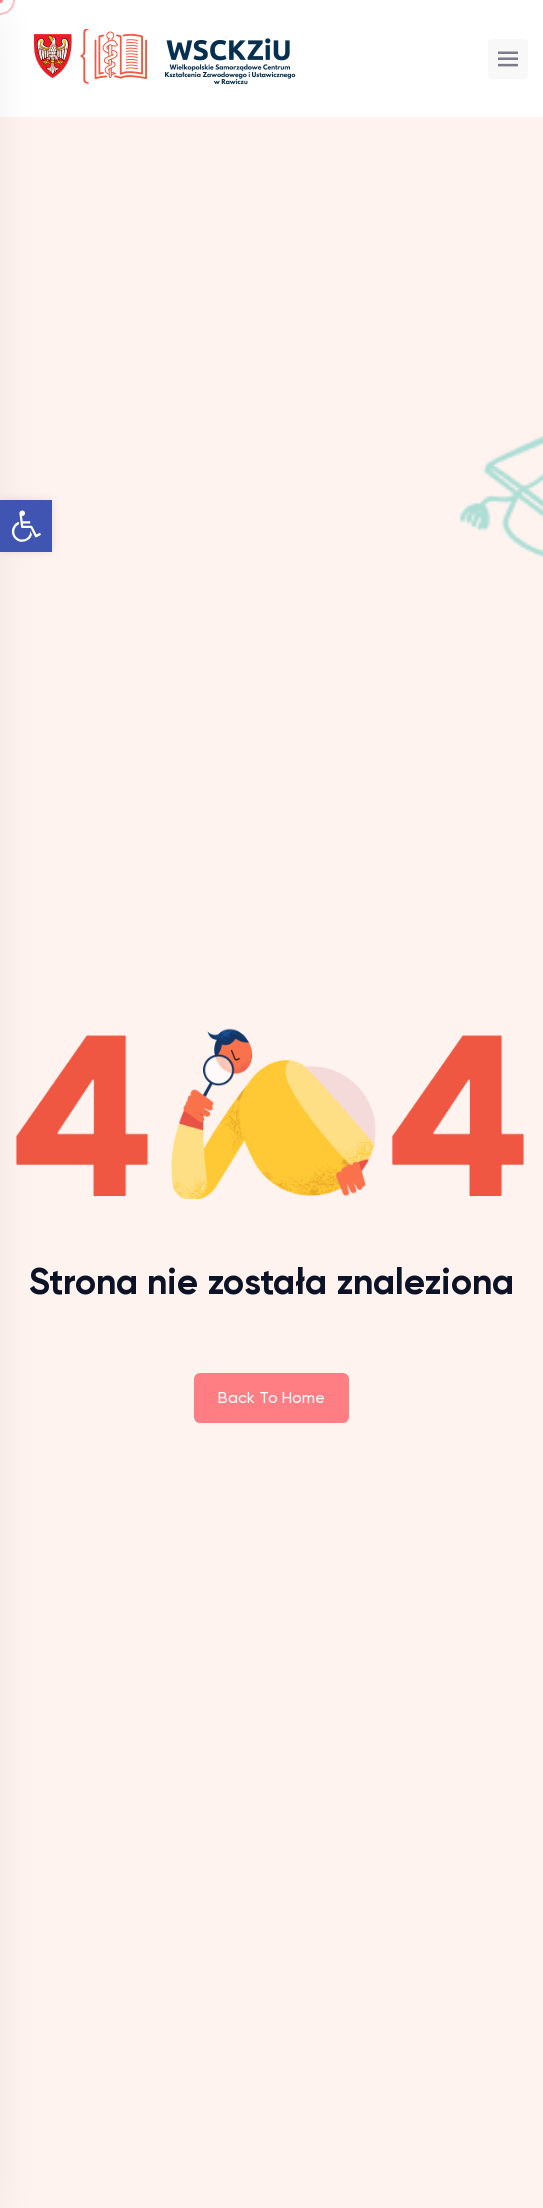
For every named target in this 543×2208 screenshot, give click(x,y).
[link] (26, 526)
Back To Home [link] (271, 1397)
